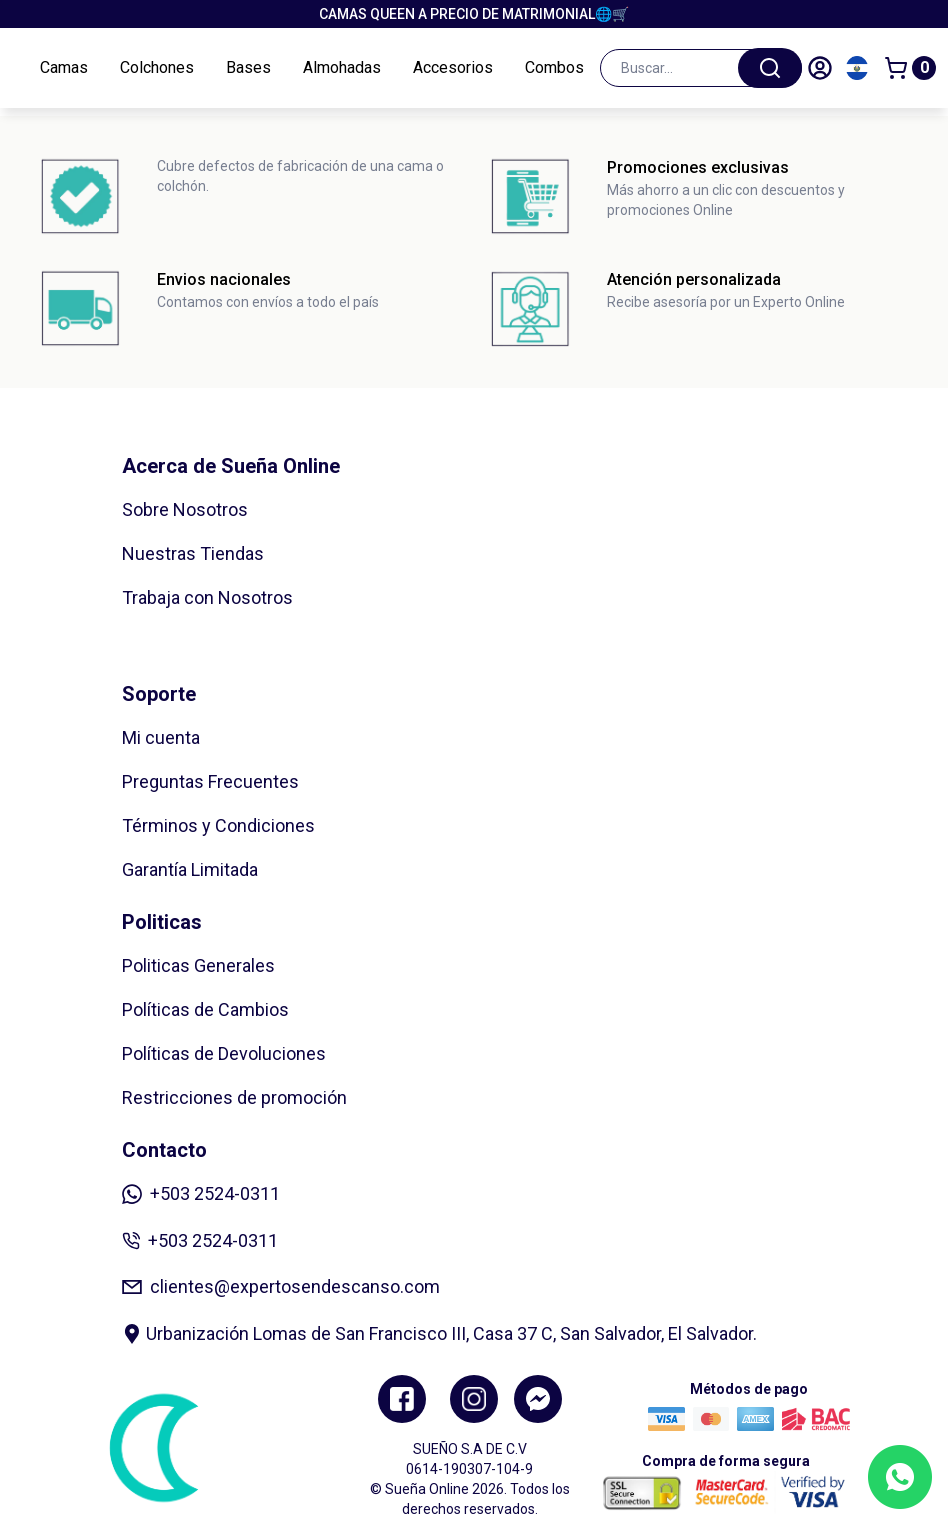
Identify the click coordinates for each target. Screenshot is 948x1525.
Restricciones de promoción (234, 1097)
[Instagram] (474, 1399)
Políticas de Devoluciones (224, 1053)
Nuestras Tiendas (193, 553)
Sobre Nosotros (185, 509)
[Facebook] (402, 1399)
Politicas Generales (198, 965)
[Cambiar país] (857, 68)
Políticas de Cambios (205, 1009)
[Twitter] (538, 1399)
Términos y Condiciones (218, 825)
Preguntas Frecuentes (210, 781)
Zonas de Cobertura (200, 641)
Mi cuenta (161, 737)
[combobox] (701, 68)
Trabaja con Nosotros (207, 597)
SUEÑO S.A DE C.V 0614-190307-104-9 (469, 1459)
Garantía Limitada (190, 869)
